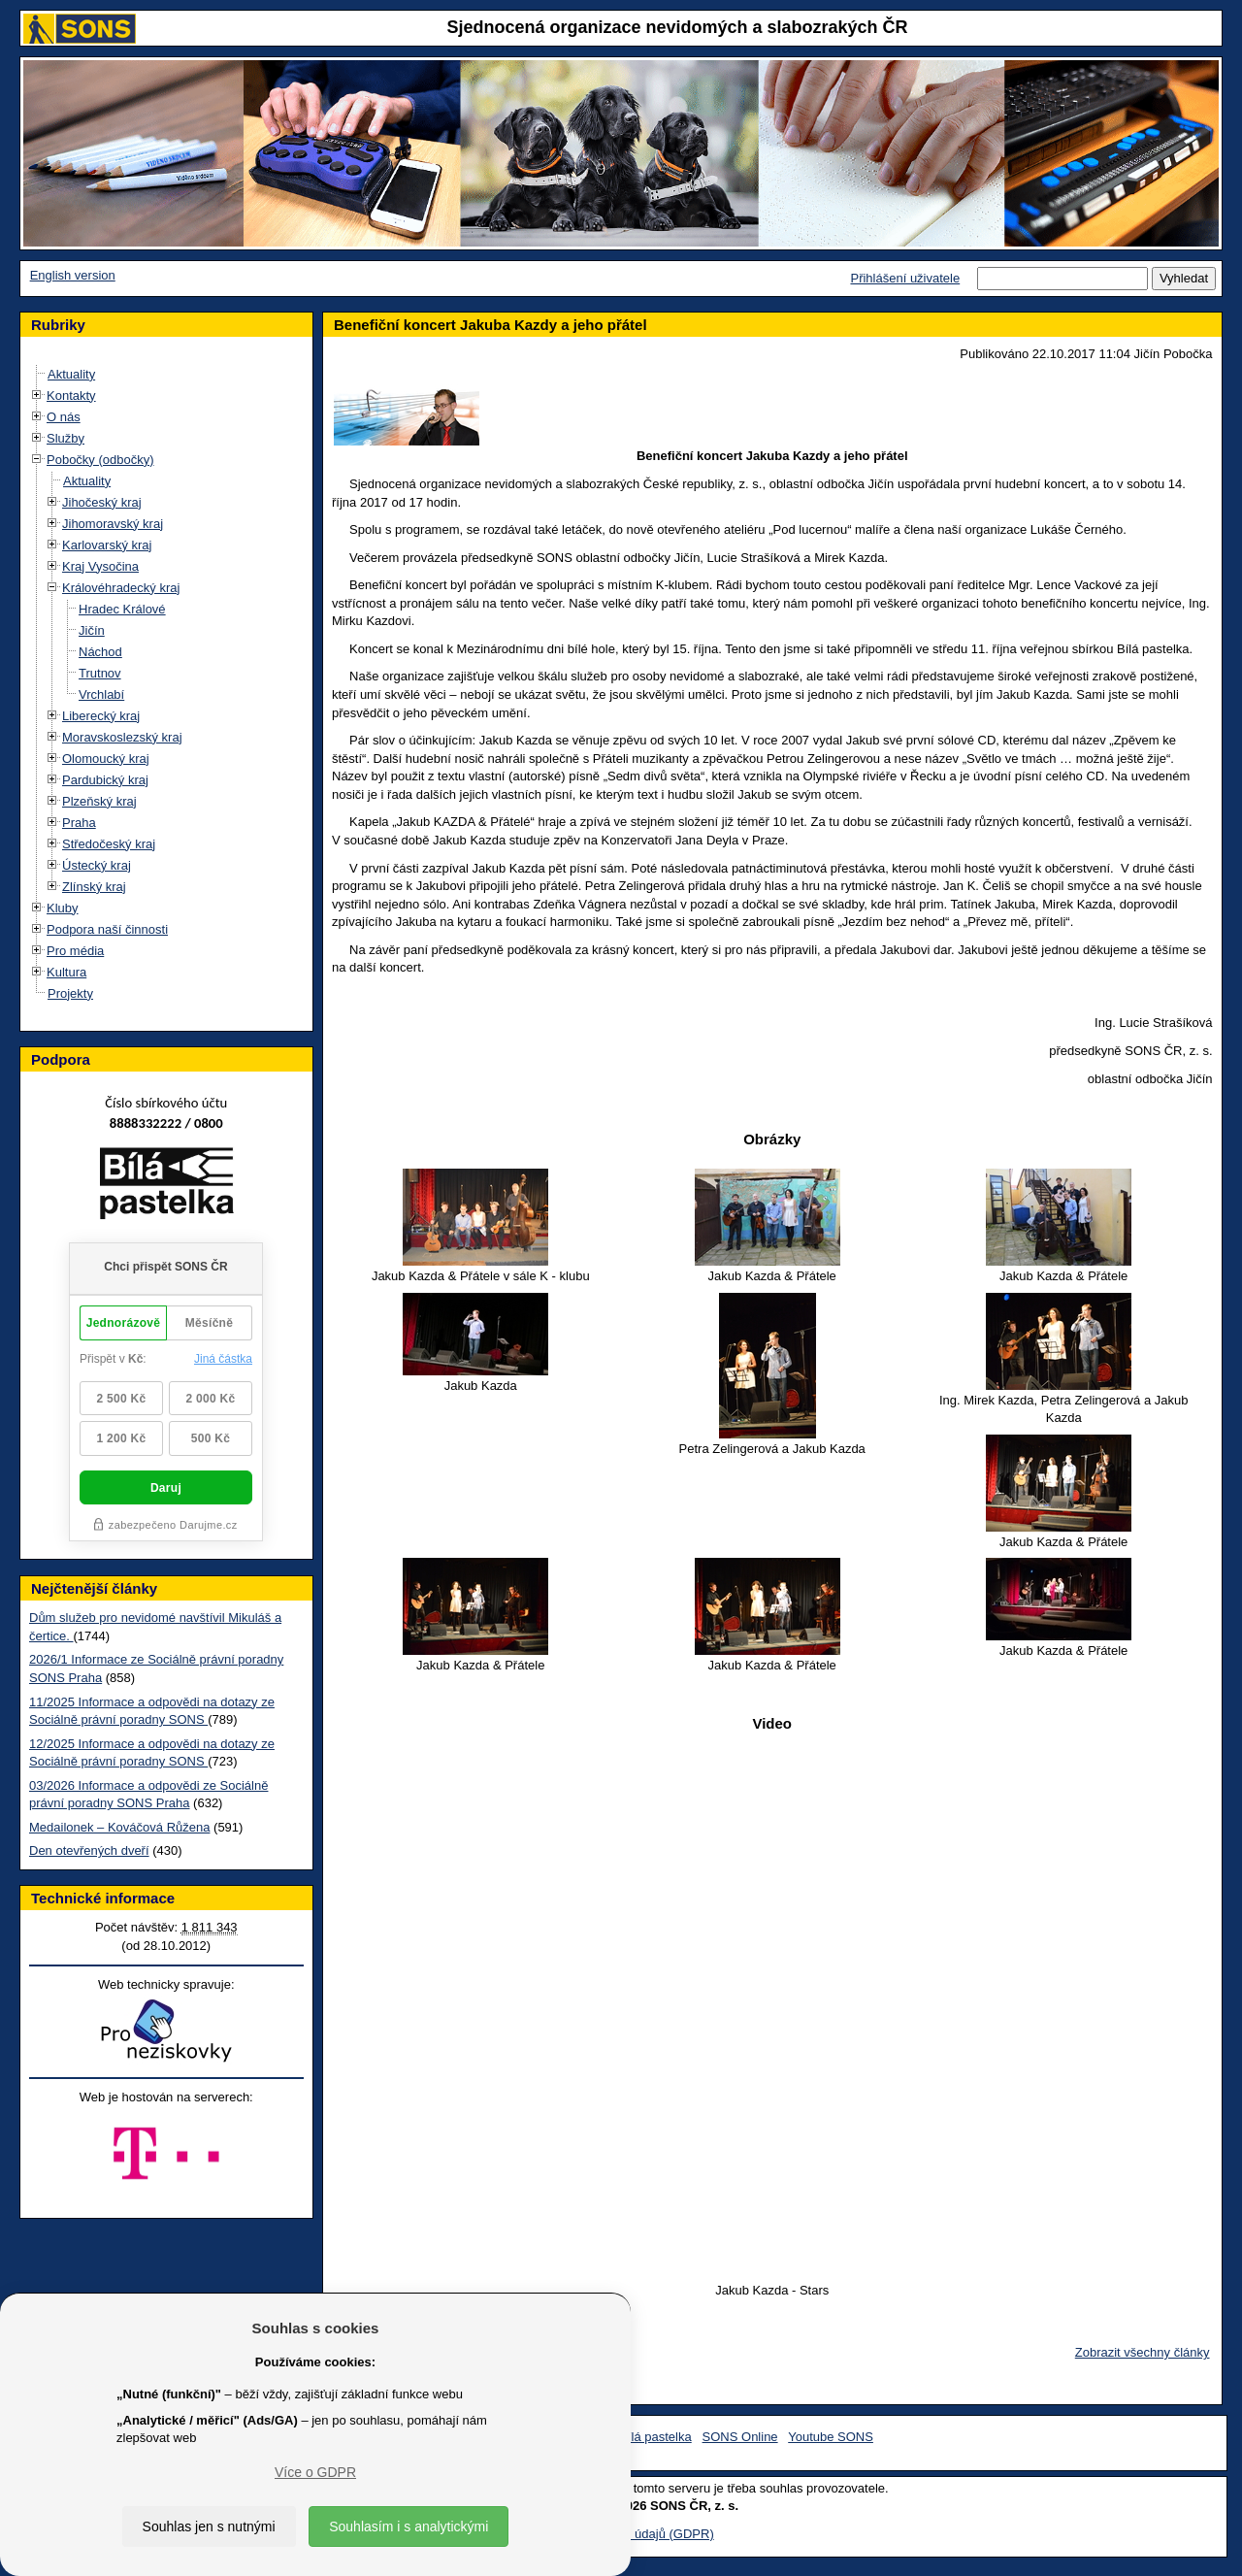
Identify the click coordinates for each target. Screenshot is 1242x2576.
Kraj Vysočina (100, 566)
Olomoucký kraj (105, 758)
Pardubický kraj (105, 780)
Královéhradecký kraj (121, 587)
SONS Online (740, 2436)
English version (72, 275)
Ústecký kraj (96, 865)
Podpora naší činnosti (107, 929)
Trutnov (100, 673)
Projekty (70, 993)
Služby (65, 438)
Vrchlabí (101, 694)
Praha (79, 822)
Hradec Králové (122, 609)
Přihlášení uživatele (905, 278)
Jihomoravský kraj (112, 523)
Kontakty (71, 395)
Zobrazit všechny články (1142, 2352)
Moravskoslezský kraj (122, 737)
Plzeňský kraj (99, 801)
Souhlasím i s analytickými (408, 2526)
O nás (64, 417)
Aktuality (71, 374)
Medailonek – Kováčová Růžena (119, 1827)
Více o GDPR (315, 2472)
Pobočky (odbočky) (100, 459)
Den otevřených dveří (89, 1850)
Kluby (63, 908)
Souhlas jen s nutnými (209, 2526)
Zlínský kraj (94, 886)
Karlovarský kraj (106, 545)
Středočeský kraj (108, 844)
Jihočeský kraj (102, 502)
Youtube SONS (830, 2436)
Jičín (92, 630)
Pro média (75, 950)
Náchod (100, 651)
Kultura (66, 972)
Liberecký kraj (101, 716)
